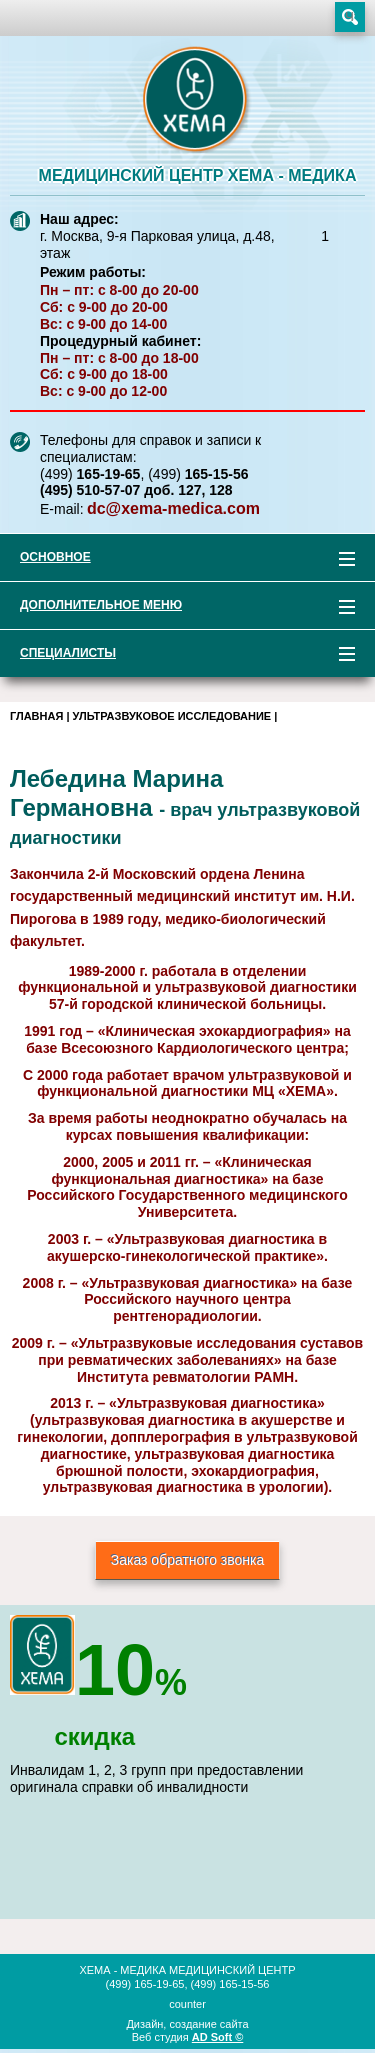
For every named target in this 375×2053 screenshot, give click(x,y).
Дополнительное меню (177, 608)
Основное (177, 560)
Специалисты (177, 656)
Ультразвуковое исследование (172, 716)
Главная (36, 716)
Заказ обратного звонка (188, 1560)
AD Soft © (218, 2037)
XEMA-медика (198, 101)
